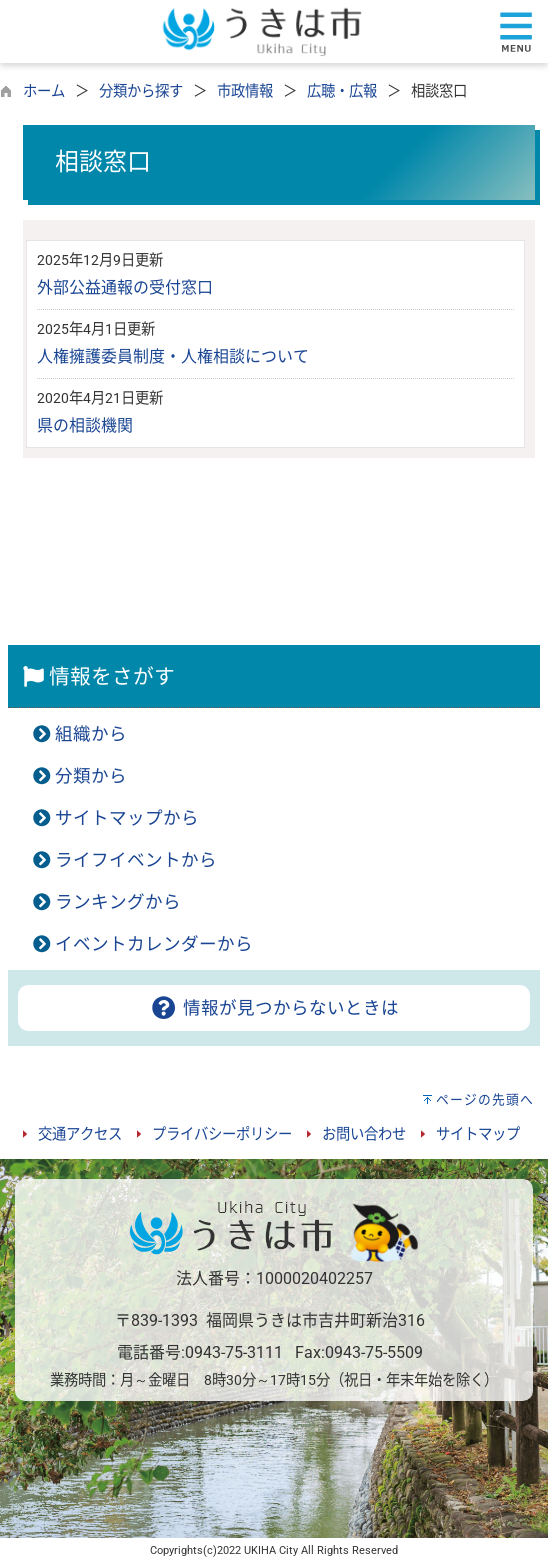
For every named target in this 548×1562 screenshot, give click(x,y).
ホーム (44, 91)
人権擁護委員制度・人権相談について (173, 356)
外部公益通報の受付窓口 (125, 287)
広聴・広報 (342, 91)
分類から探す (141, 91)
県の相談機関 (85, 425)
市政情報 (245, 91)
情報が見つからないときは (273, 1008)
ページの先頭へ (485, 1099)
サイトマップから (127, 818)
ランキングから (118, 902)
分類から (91, 776)
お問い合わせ (364, 1134)
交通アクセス (80, 1134)
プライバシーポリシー (222, 1134)
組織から (91, 734)
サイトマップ (478, 1134)
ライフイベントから (136, 860)
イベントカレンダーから (154, 944)
